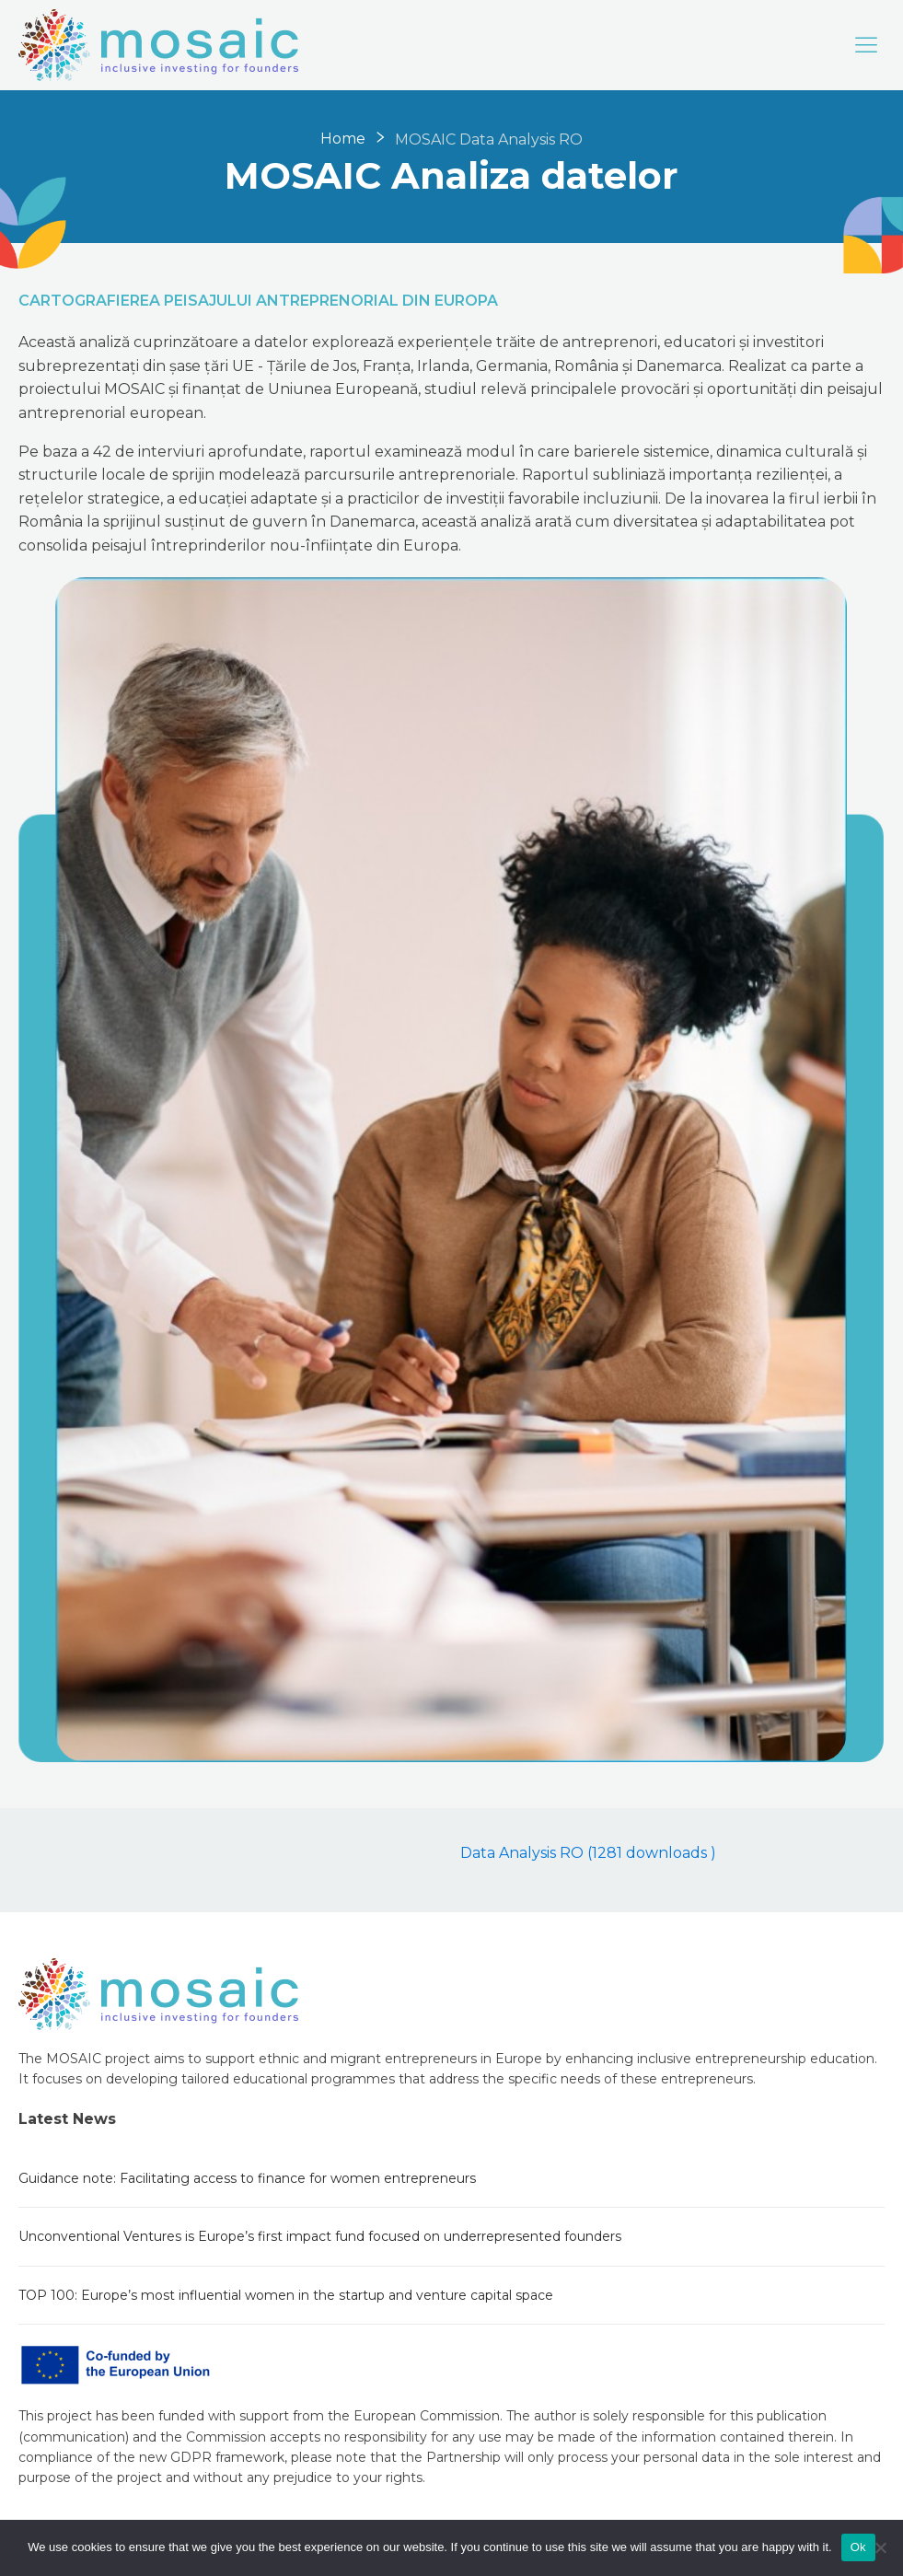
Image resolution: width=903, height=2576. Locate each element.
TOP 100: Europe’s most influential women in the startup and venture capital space (285, 2295)
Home (342, 138)
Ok (858, 2547)
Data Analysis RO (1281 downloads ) (588, 1853)
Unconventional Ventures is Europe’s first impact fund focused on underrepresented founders (319, 2236)
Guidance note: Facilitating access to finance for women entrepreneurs (247, 2178)
